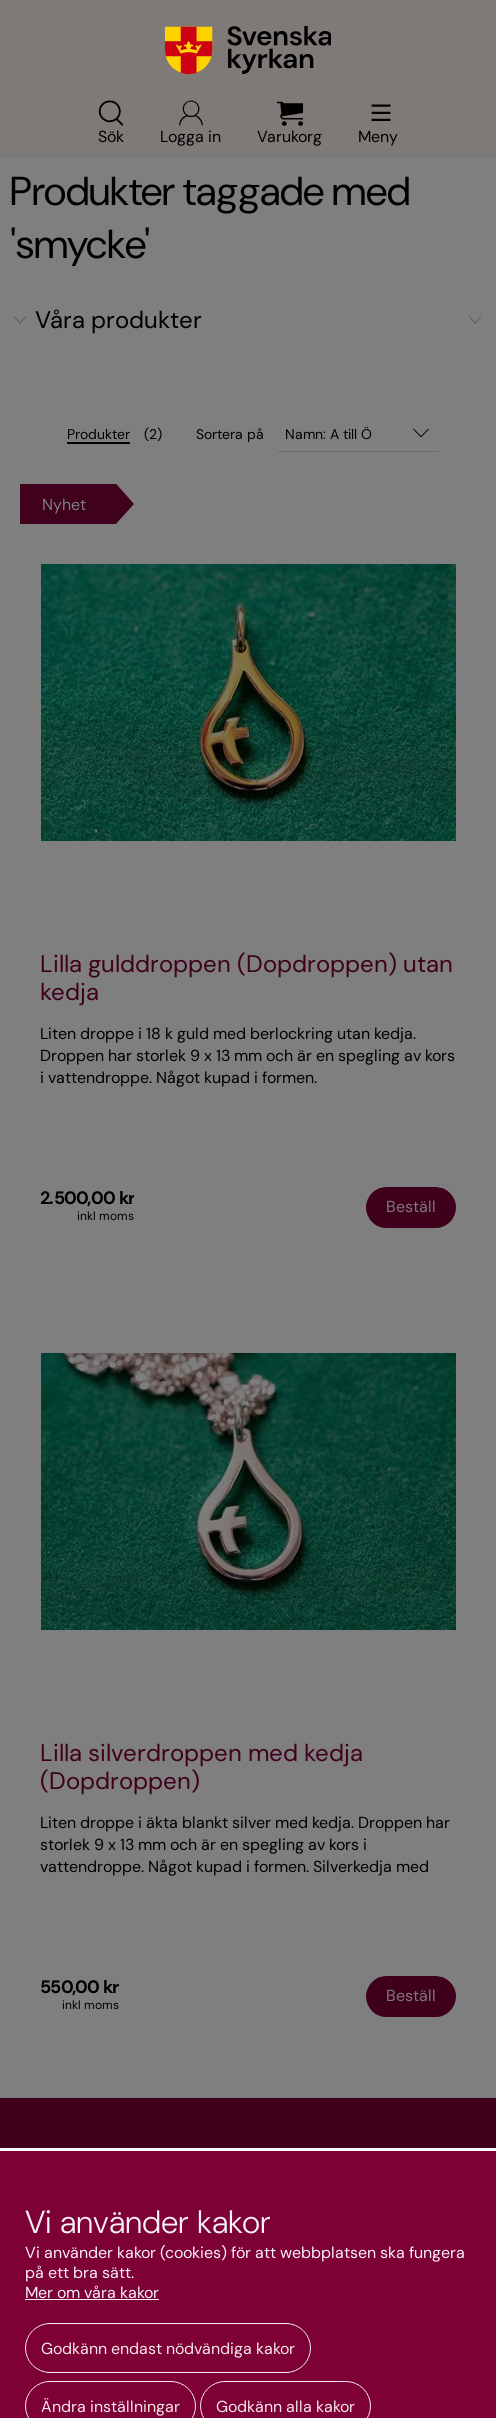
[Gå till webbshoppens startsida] (248, 50)
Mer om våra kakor (92, 2293)
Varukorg (289, 122)
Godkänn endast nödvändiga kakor (168, 2348)
